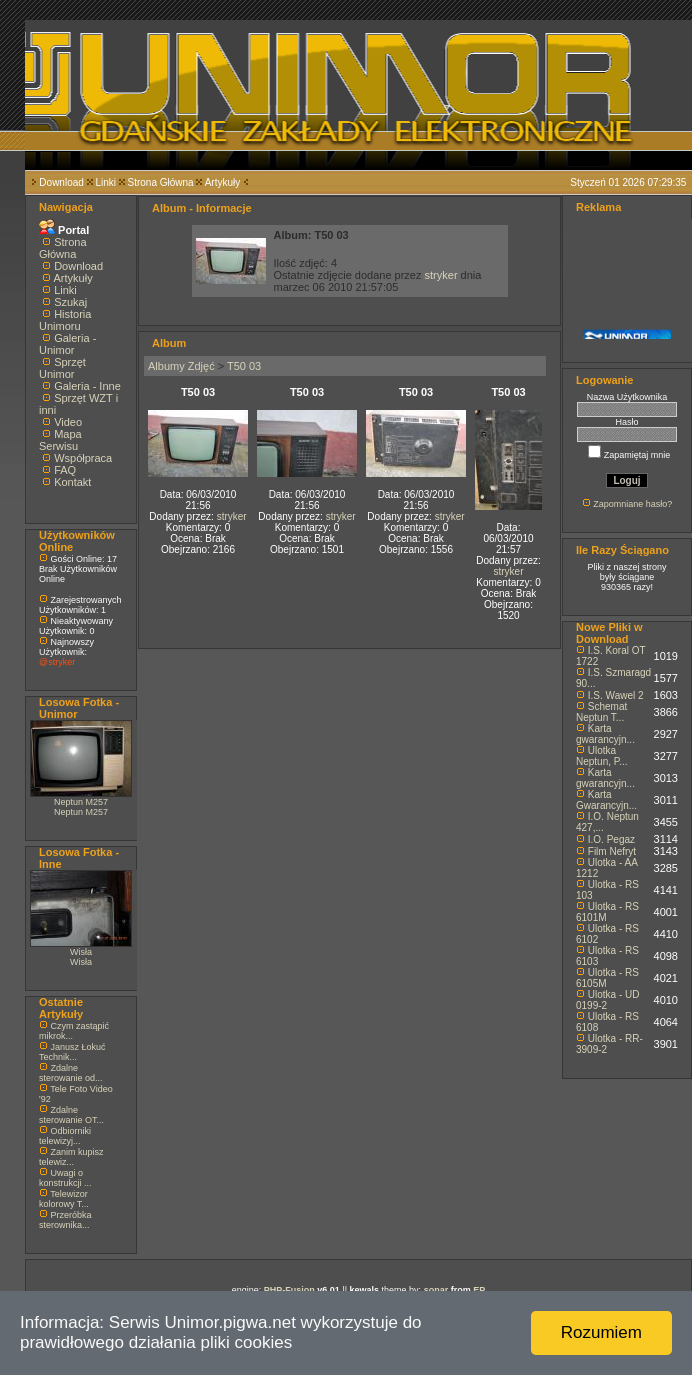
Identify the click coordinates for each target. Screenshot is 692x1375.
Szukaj (70, 302)
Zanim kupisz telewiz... (71, 1157)
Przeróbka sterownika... (65, 1220)
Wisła (81, 952)
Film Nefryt (612, 851)
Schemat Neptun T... (601, 712)
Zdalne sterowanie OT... (71, 1115)
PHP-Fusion (289, 1290)
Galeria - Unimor (67, 344)
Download (61, 182)
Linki (105, 182)
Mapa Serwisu (60, 440)
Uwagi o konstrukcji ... (65, 1178)
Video (68, 422)
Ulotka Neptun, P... (602, 756)
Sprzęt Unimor (62, 368)
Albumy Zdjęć (181, 366)
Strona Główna (161, 182)
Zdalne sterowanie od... (71, 1073)
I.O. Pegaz (611, 839)
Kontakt (72, 482)
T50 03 (244, 366)
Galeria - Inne (87, 386)
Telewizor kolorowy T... (64, 1199)
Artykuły (223, 182)
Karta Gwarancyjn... (606, 800)
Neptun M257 (81, 802)
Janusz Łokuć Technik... (72, 1052)
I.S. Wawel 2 (616, 695)
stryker (441, 275)
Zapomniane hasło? (632, 504)
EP (479, 1290)
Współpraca (83, 458)
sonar (436, 1290)
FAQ (65, 470)
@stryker (57, 662)
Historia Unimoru (65, 320)
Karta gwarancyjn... (605, 734)
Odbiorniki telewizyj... (65, 1136)
